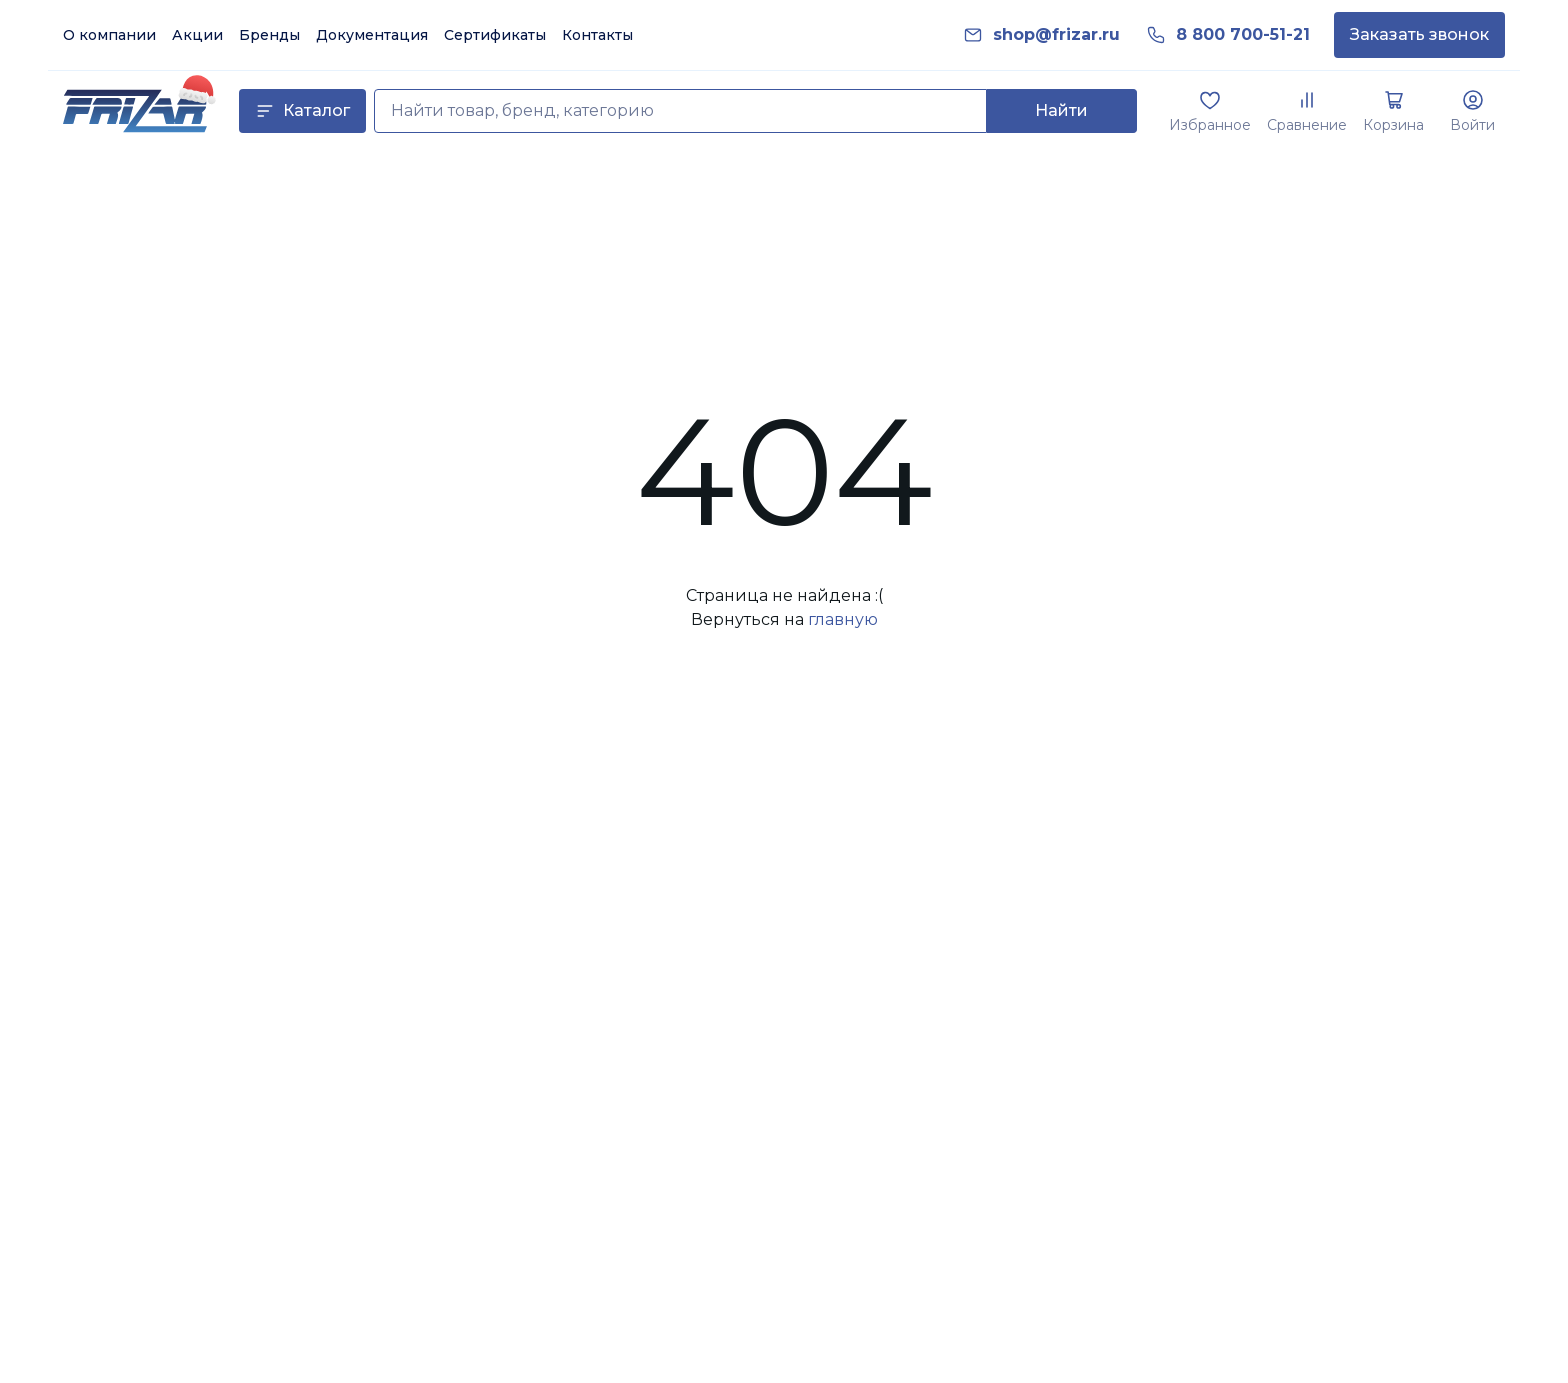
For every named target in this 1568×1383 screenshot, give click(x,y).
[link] (1056, 35)
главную (843, 619)
